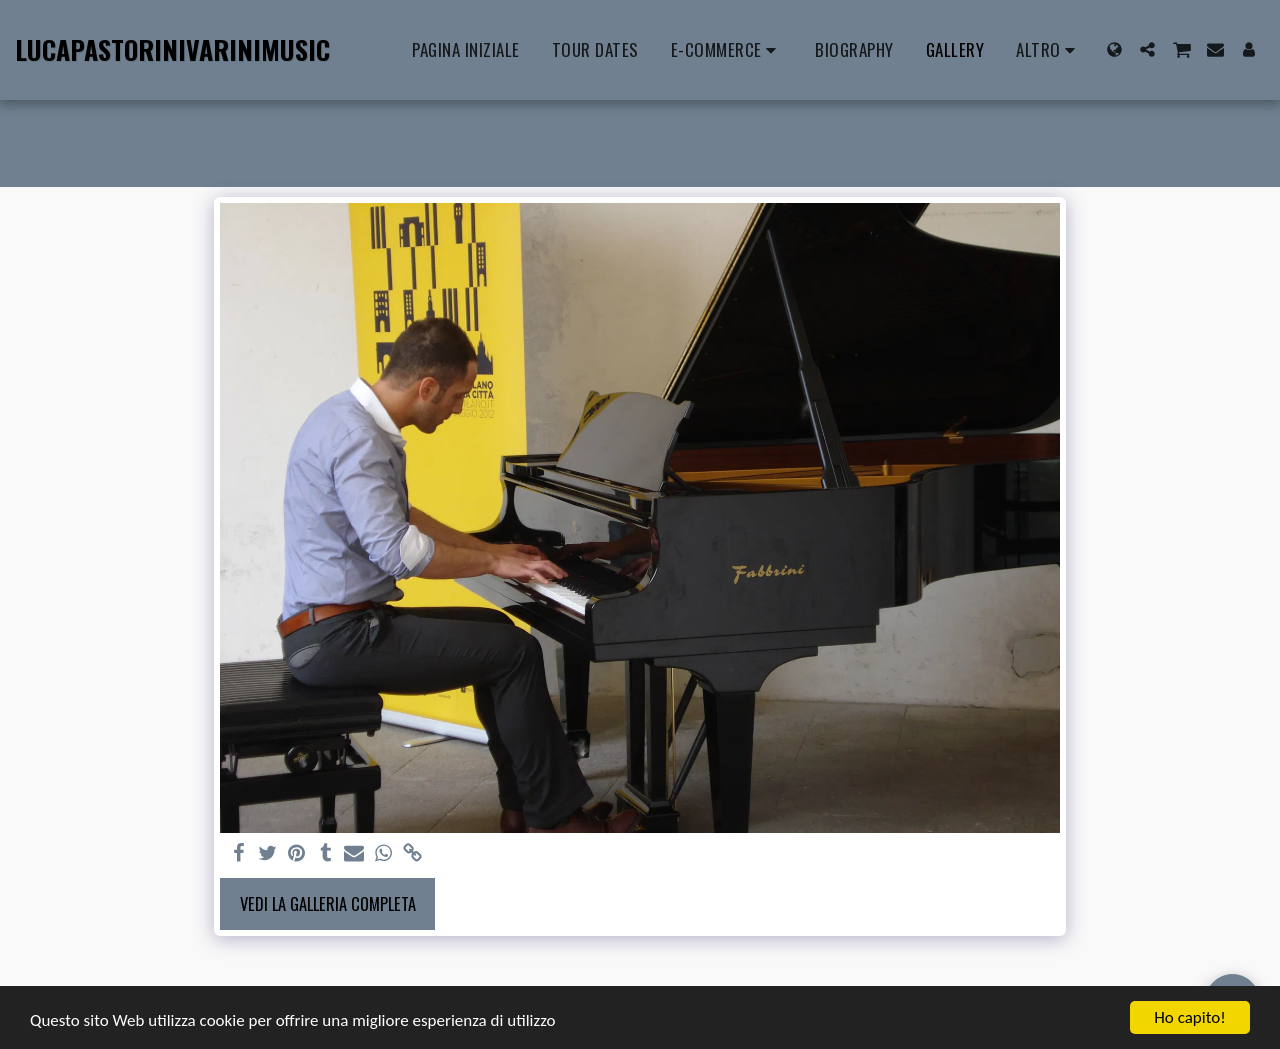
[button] (1147, 49)
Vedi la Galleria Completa (328, 903)
